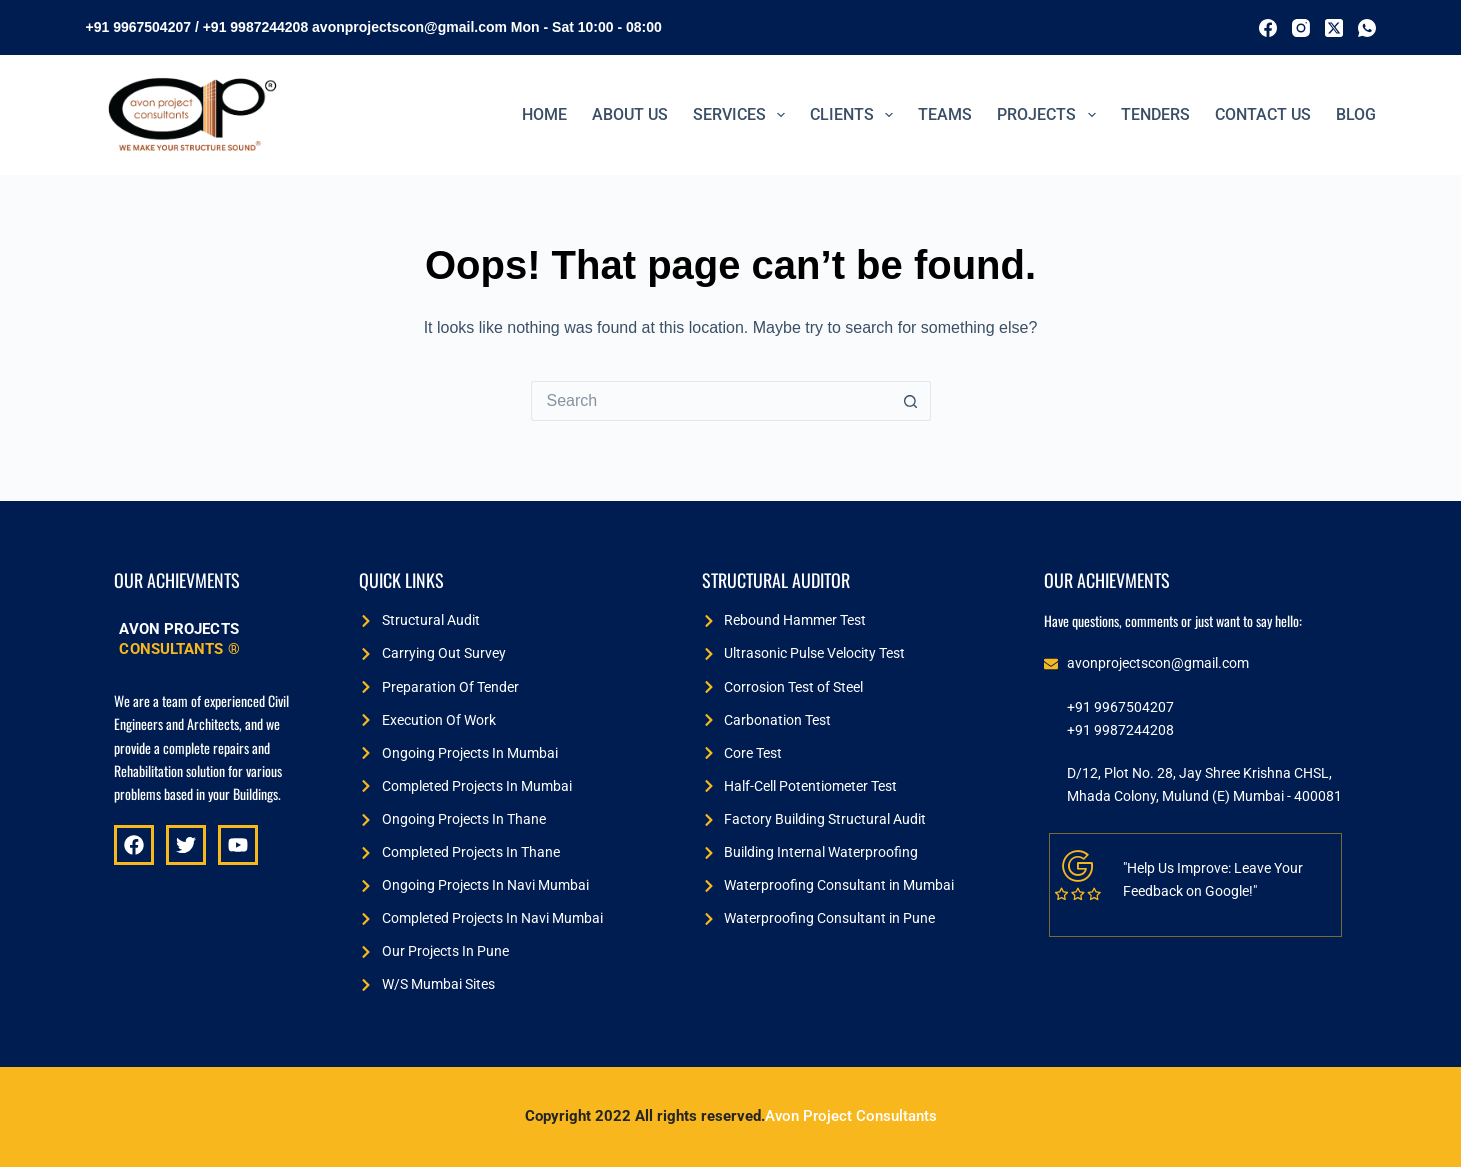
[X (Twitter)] (1334, 28)
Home (544, 114)
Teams (945, 114)
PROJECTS (1050, 115)
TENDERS (1155, 114)
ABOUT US (630, 114)
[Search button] (911, 401)
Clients (855, 115)
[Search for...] (711, 401)
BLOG (1356, 114)
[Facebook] (1268, 28)
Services (743, 115)
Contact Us (1263, 114)
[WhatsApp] (1367, 28)
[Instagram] (1301, 28)
